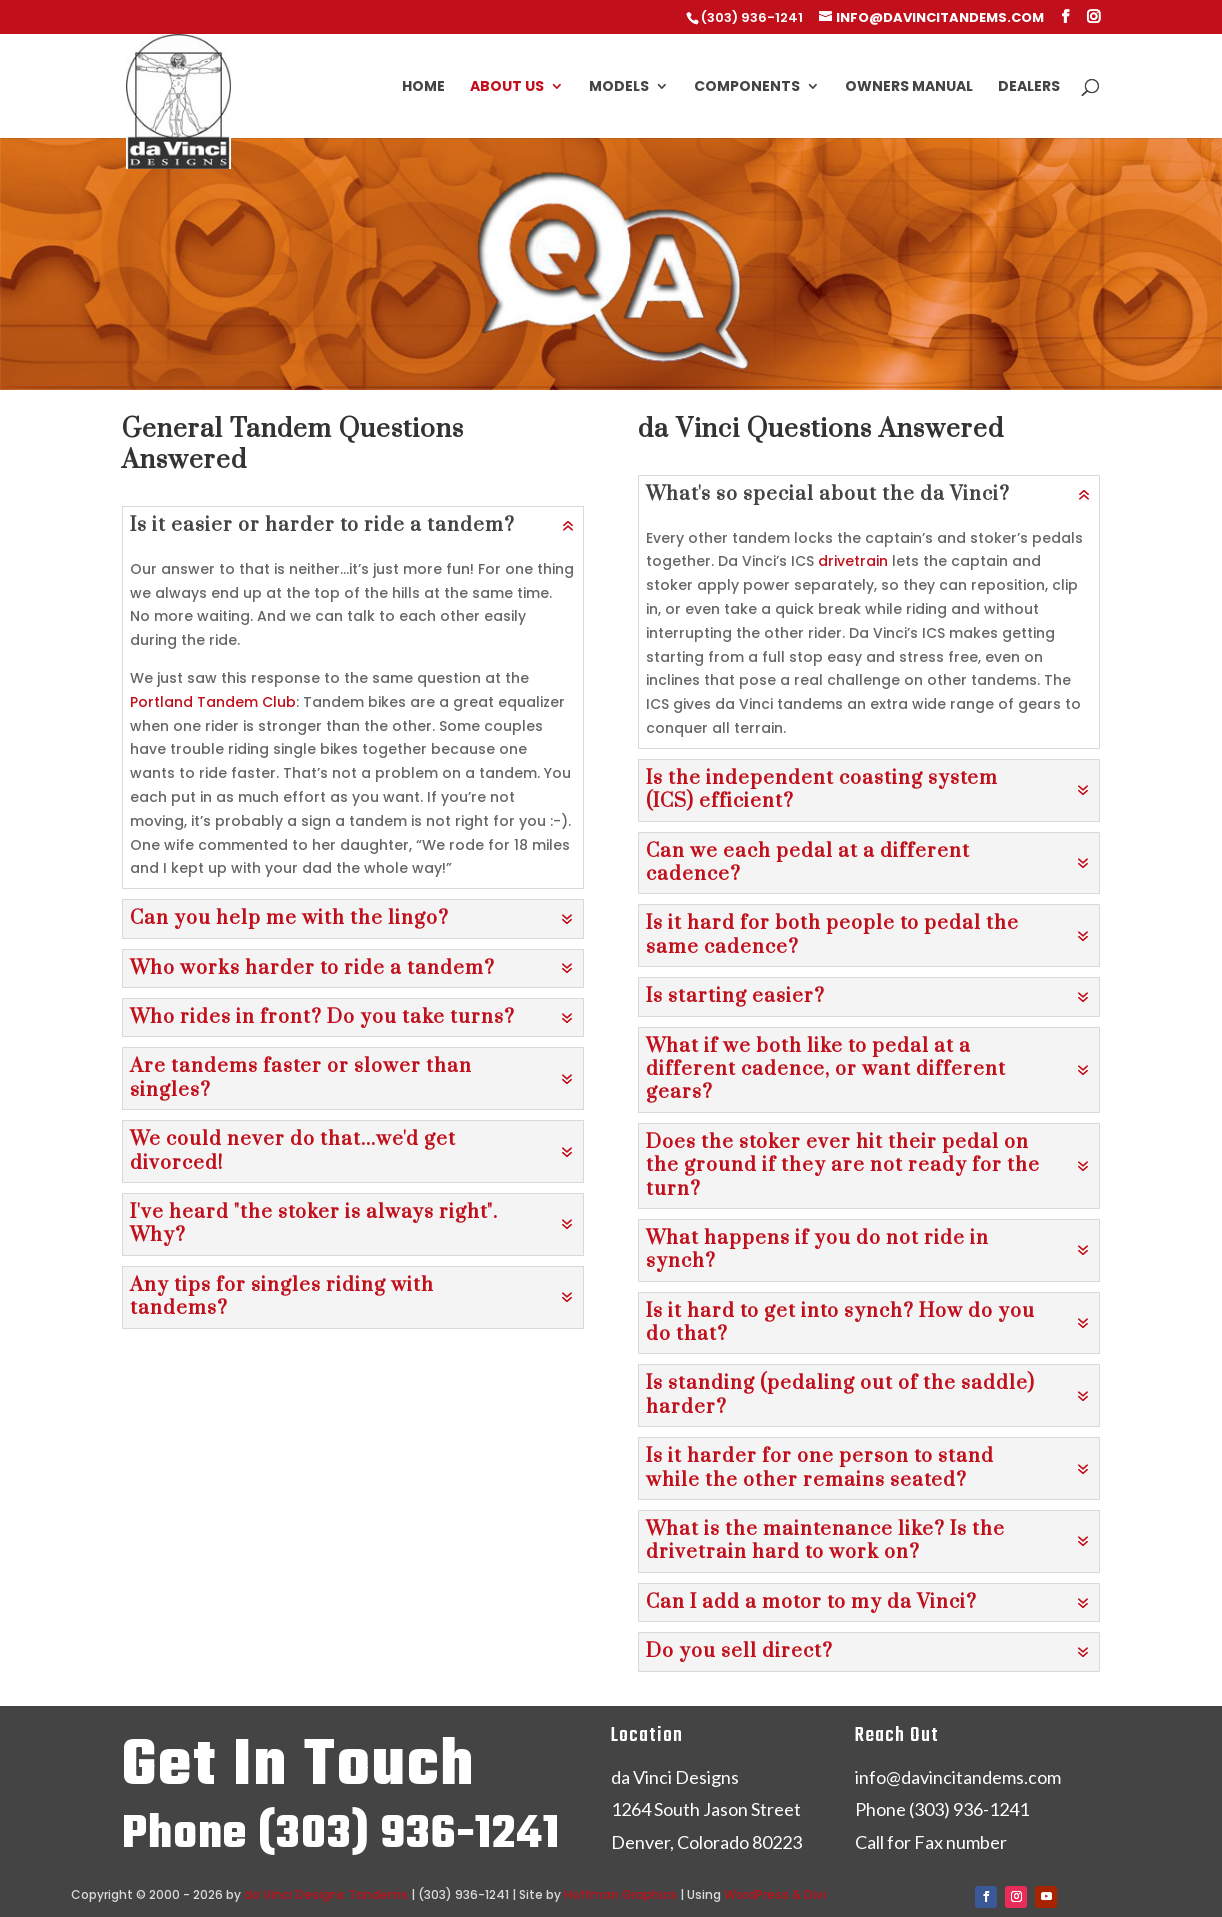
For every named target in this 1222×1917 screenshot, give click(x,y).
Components (747, 87)
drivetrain (853, 561)
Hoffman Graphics (620, 1894)
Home (423, 87)
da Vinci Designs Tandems (326, 1894)
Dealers (1029, 87)
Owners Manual (909, 87)
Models (619, 87)
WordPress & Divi (775, 1894)
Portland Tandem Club (213, 702)
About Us (507, 87)
